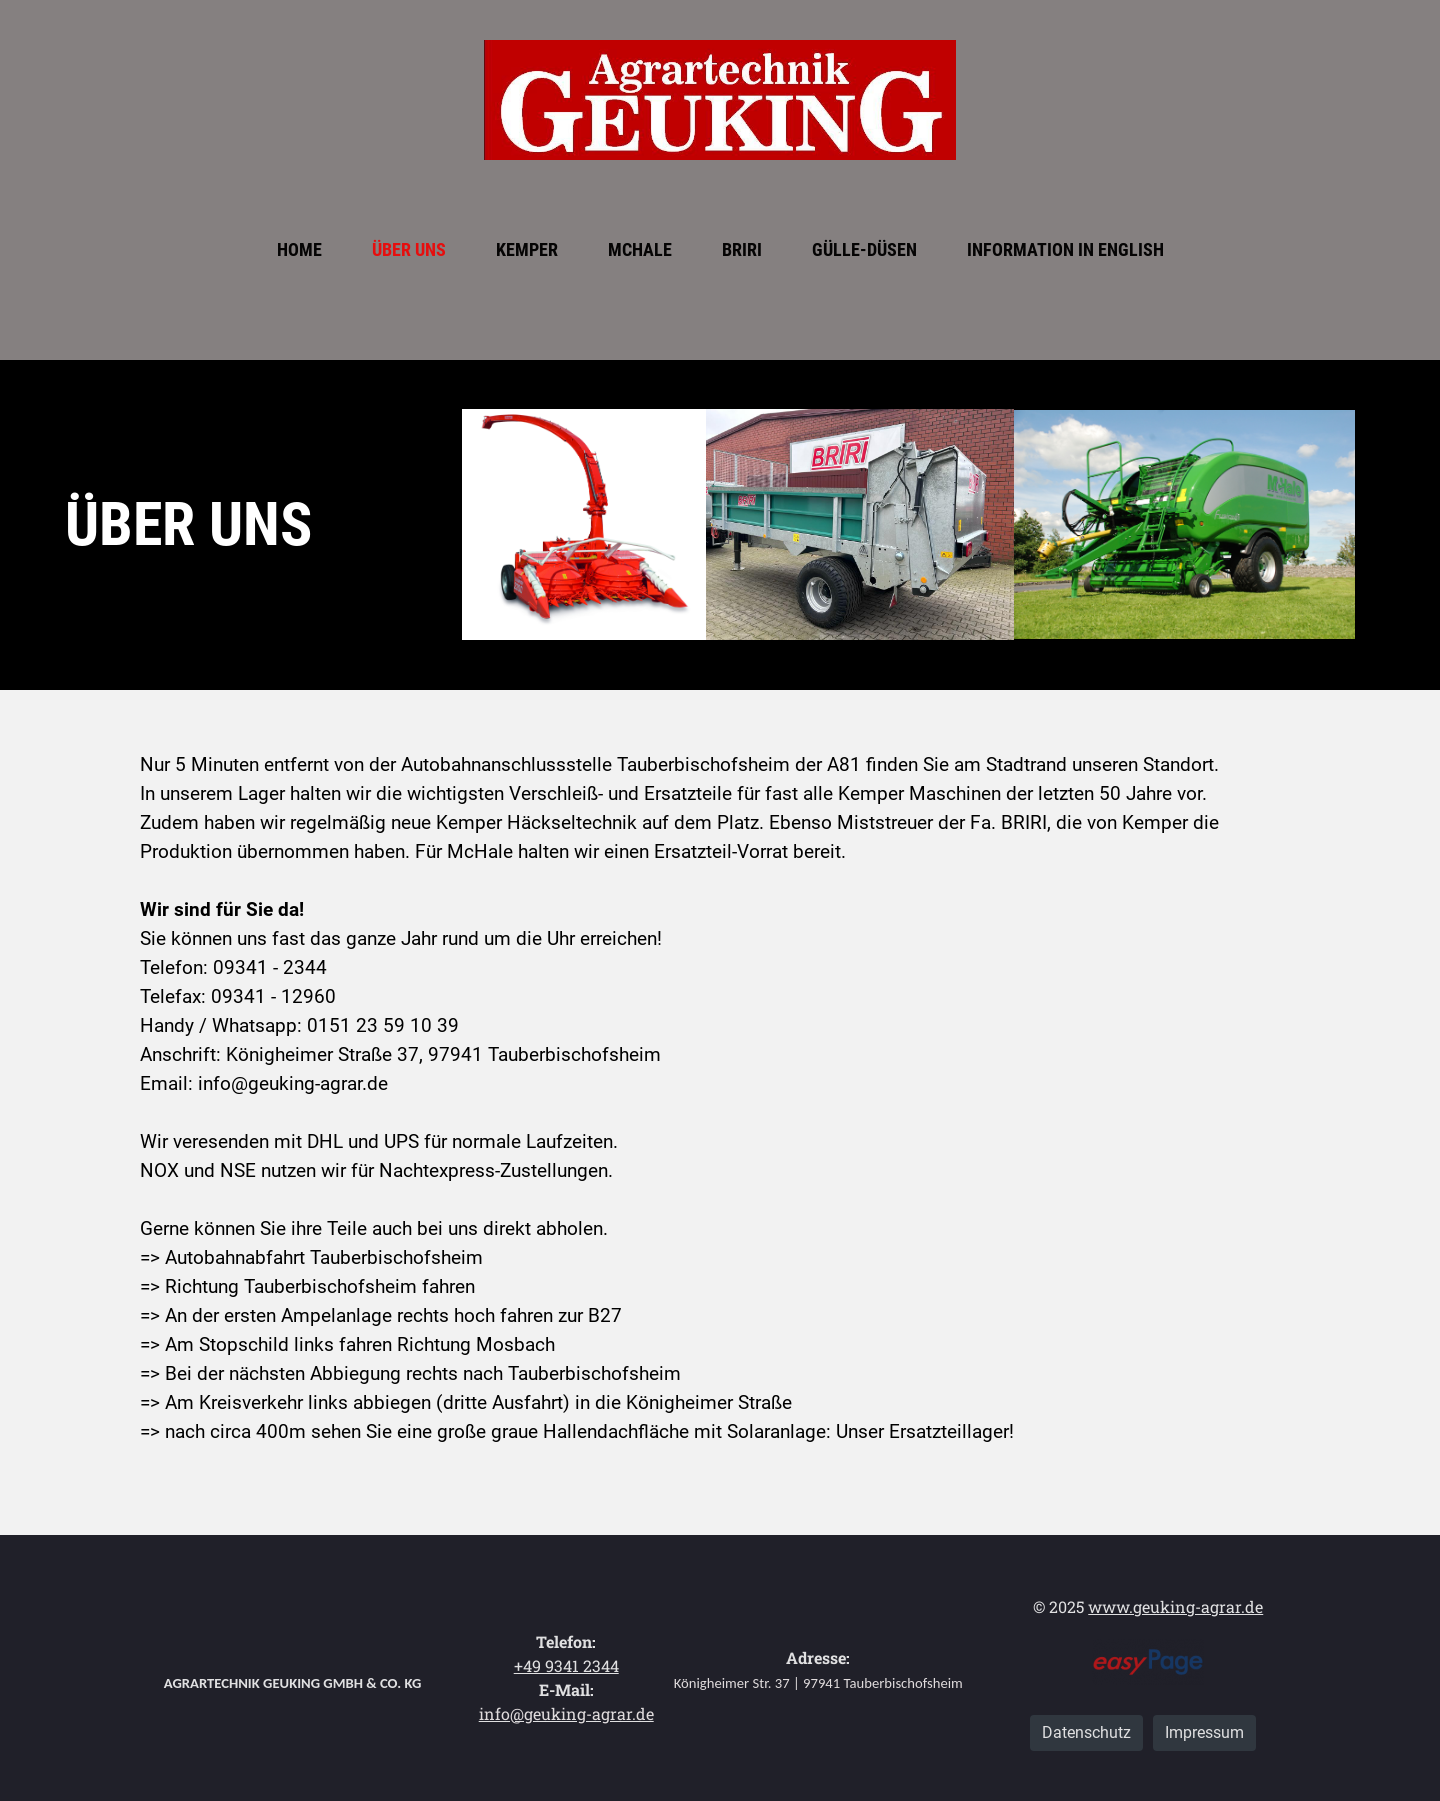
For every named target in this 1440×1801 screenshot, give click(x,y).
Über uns (409, 249)
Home (299, 249)
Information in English (1065, 249)
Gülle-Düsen (864, 249)
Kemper (527, 249)
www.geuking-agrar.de (1175, 1606)
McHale (640, 249)
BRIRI (742, 249)
